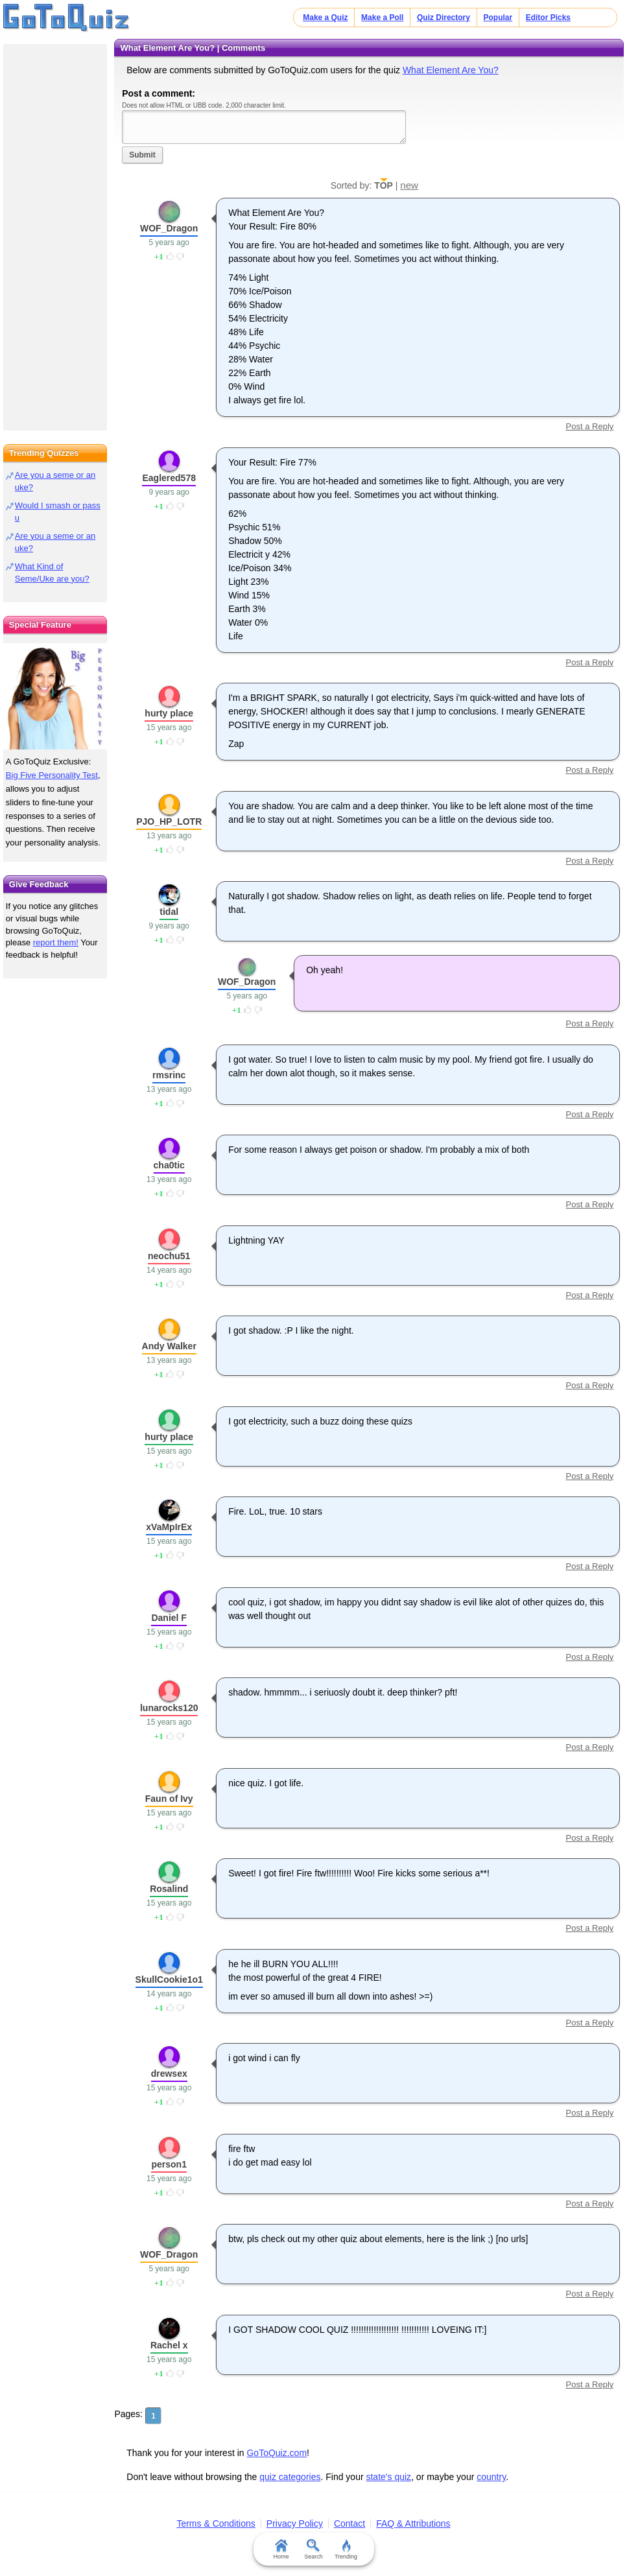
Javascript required (264, 126)
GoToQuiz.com (276, 2453)
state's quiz (388, 2477)
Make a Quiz (325, 17)
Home (281, 2549)
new (409, 185)
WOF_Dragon (169, 228)
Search (313, 2549)
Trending (346, 2549)
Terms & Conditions (215, 2523)
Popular (498, 17)
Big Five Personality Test (52, 775)
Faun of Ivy (169, 1798)
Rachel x (169, 2345)
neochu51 (169, 1256)
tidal (169, 911)
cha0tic (169, 1165)
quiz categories (289, 2477)
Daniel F (168, 1618)
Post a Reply (590, 426)
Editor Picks (548, 17)
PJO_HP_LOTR (169, 821)
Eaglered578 (169, 478)
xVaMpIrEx (169, 1527)
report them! (55, 942)
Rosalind (169, 1889)
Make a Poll (382, 17)
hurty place (169, 713)
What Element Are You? (451, 70)
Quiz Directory (443, 17)
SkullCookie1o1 (169, 1979)
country (491, 2477)
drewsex (169, 2073)
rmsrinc (168, 1075)
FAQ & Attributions (413, 2523)
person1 (168, 2164)
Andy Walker (169, 1346)
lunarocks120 (169, 1708)
